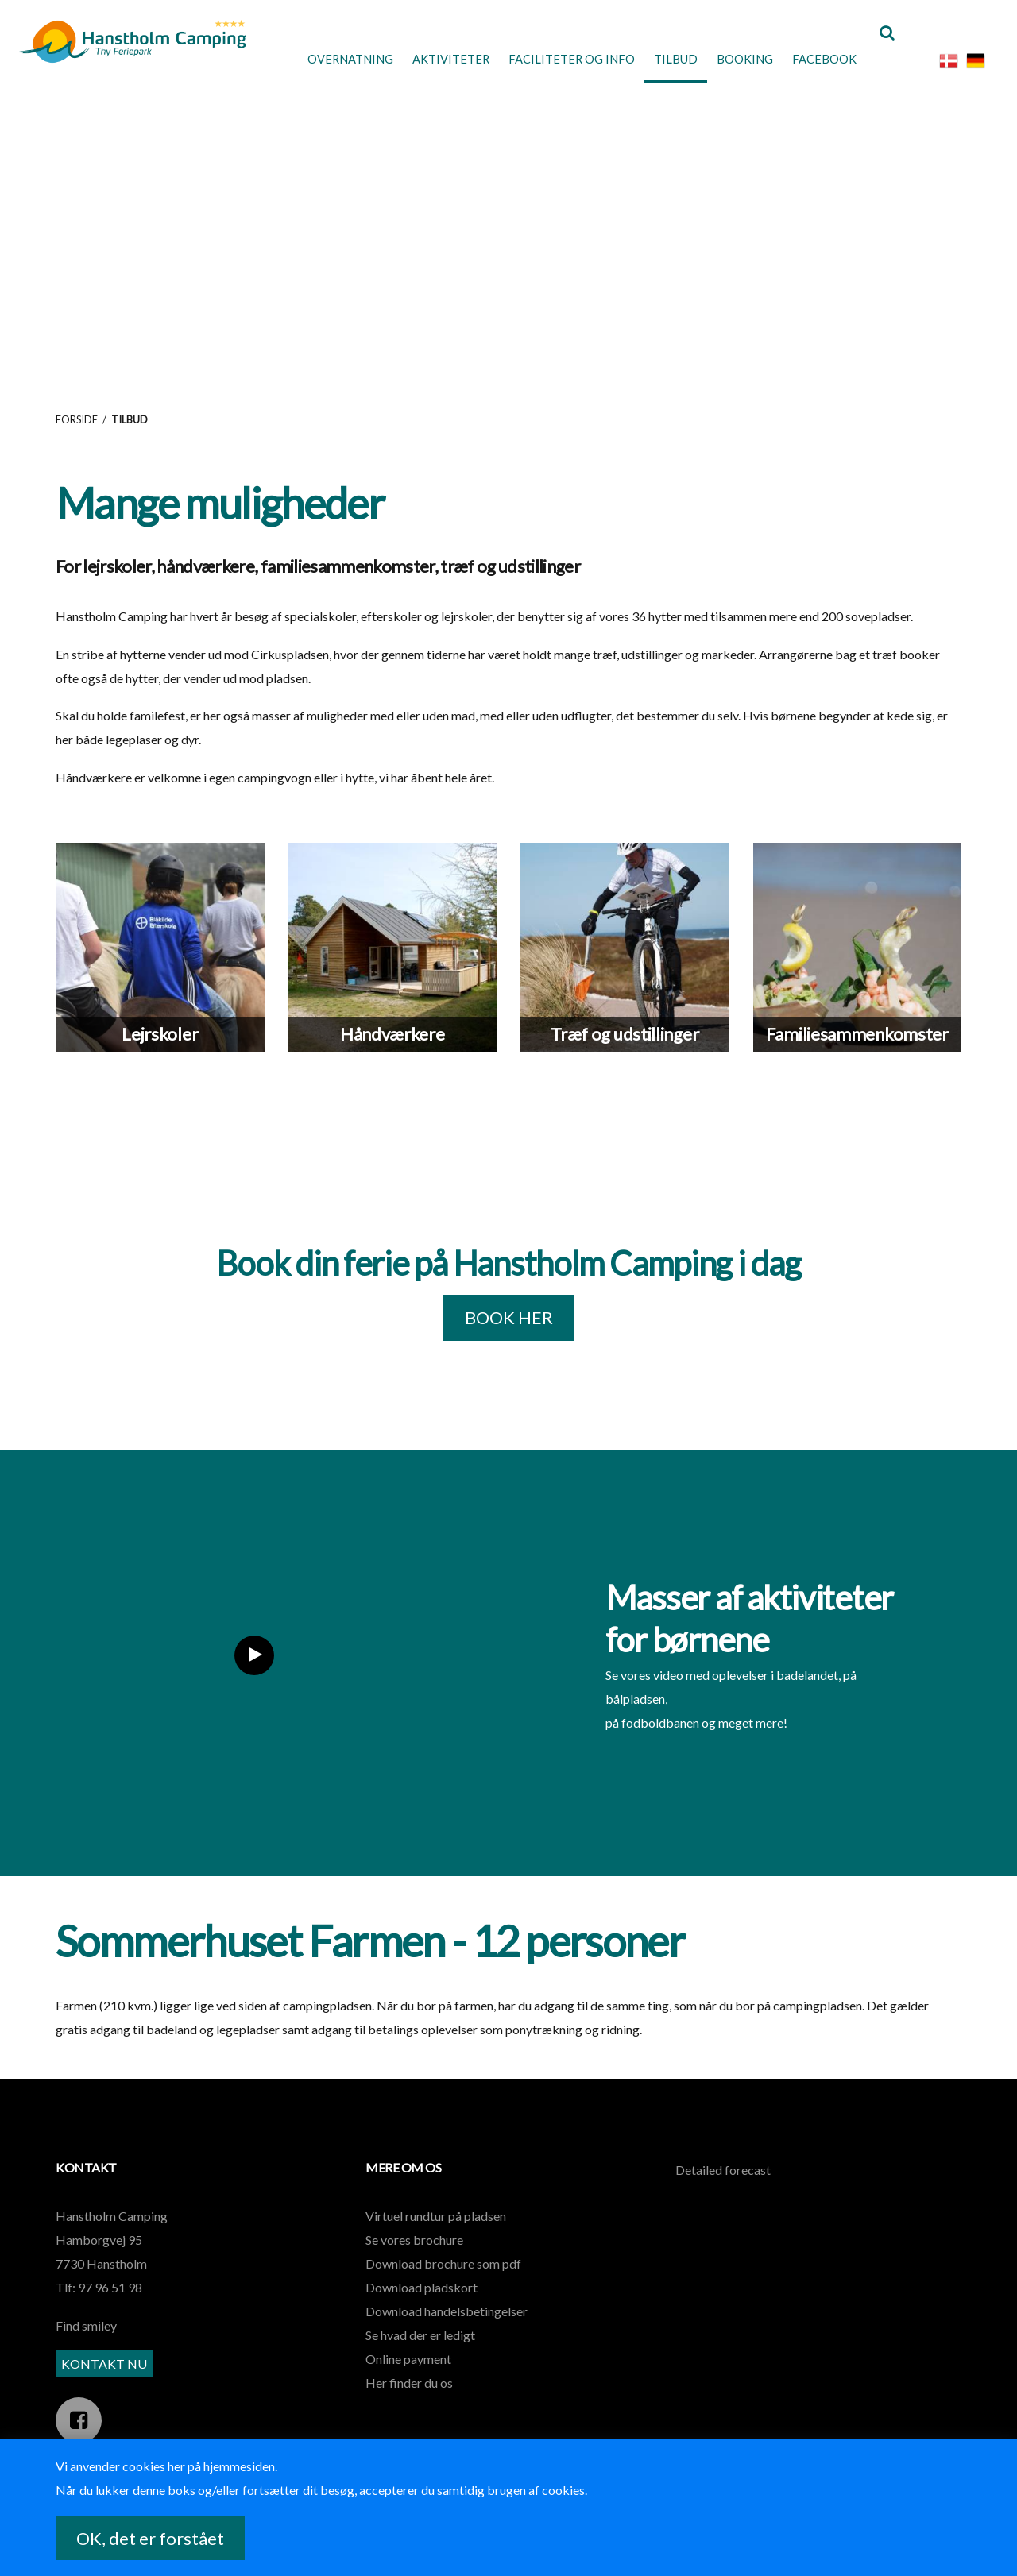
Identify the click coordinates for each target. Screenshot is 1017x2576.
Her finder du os (409, 2412)
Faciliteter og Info (546, 59)
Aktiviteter (418, 59)
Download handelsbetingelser (446, 2340)
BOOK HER (509, 1347)
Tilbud (655, 59)
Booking (729, 59)
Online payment (408, 2388)
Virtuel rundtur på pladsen (435, 2245)
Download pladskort (421, 2316)
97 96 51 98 (110, 2316)
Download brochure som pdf (443, 2292)
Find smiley (86, 2354)
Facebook (814, 59)
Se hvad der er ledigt (420, 2364)
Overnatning (310, 59)
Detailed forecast (723, 2199)
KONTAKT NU (104, 2392)
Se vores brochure (414, 2269)
